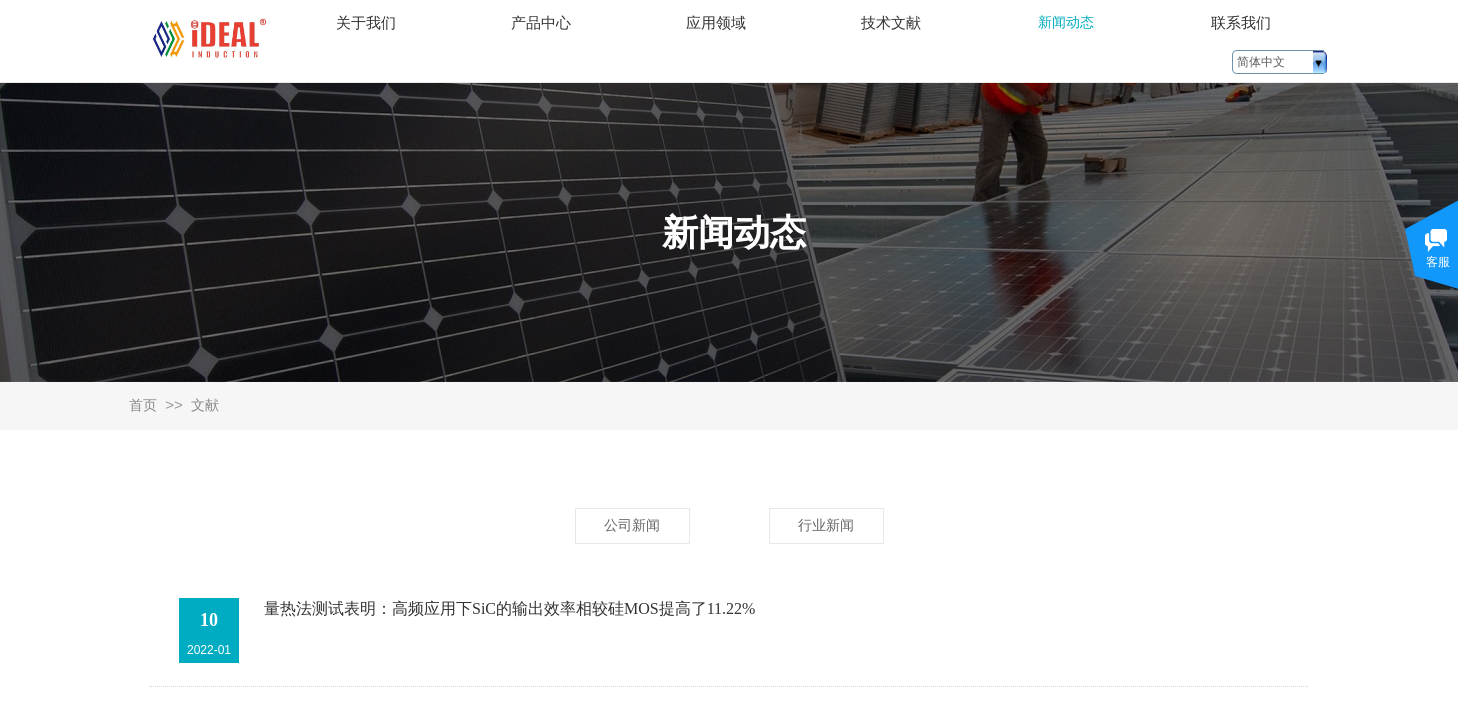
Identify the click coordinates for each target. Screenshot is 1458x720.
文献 (205, 405)
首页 (143, 405)
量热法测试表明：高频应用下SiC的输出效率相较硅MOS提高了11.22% (509, 608)
